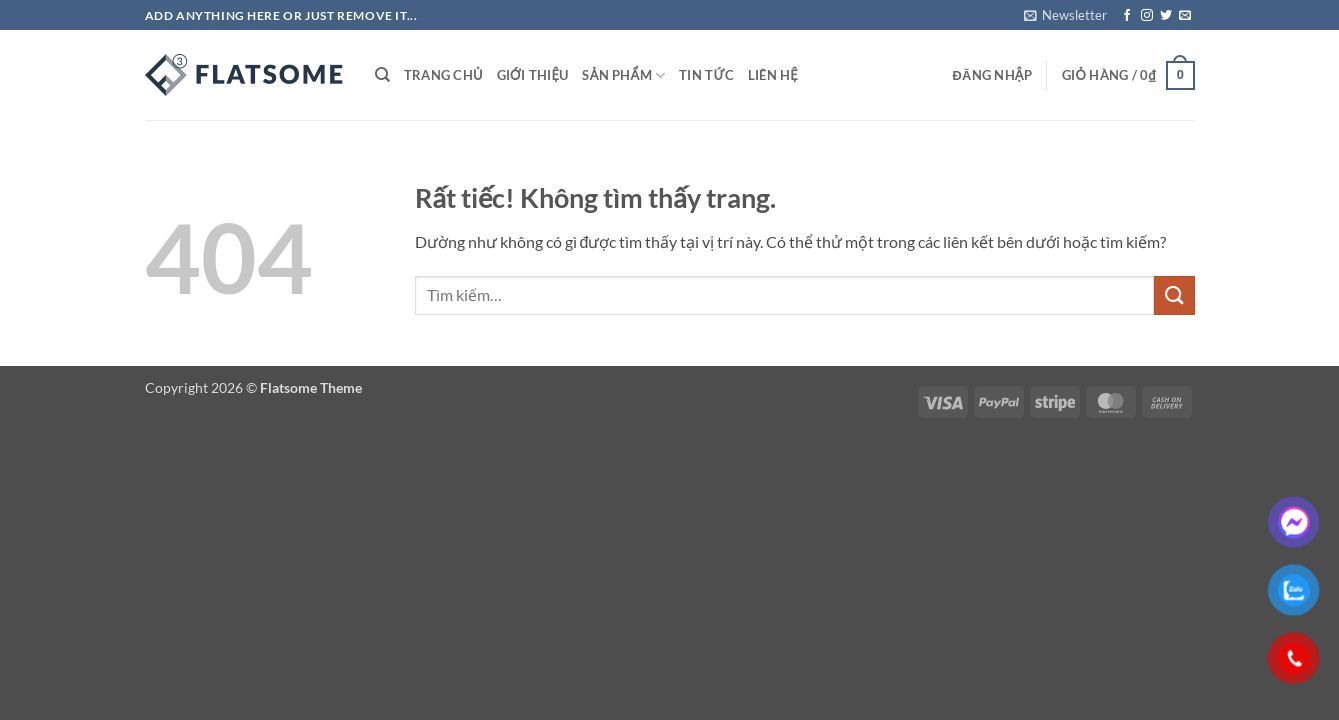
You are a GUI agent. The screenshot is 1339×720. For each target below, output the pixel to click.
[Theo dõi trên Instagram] (1147, 16)
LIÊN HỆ (773, 75)
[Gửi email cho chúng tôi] (1185, 16)
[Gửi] (1174, 295)
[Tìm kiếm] (382, 75)
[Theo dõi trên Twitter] (1166, 16)
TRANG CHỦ (443, 75)
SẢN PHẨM (623, 75)
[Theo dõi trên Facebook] (1127, 16)
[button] (1065, 15)
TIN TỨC (706, 75)
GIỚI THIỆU (533, 75)
